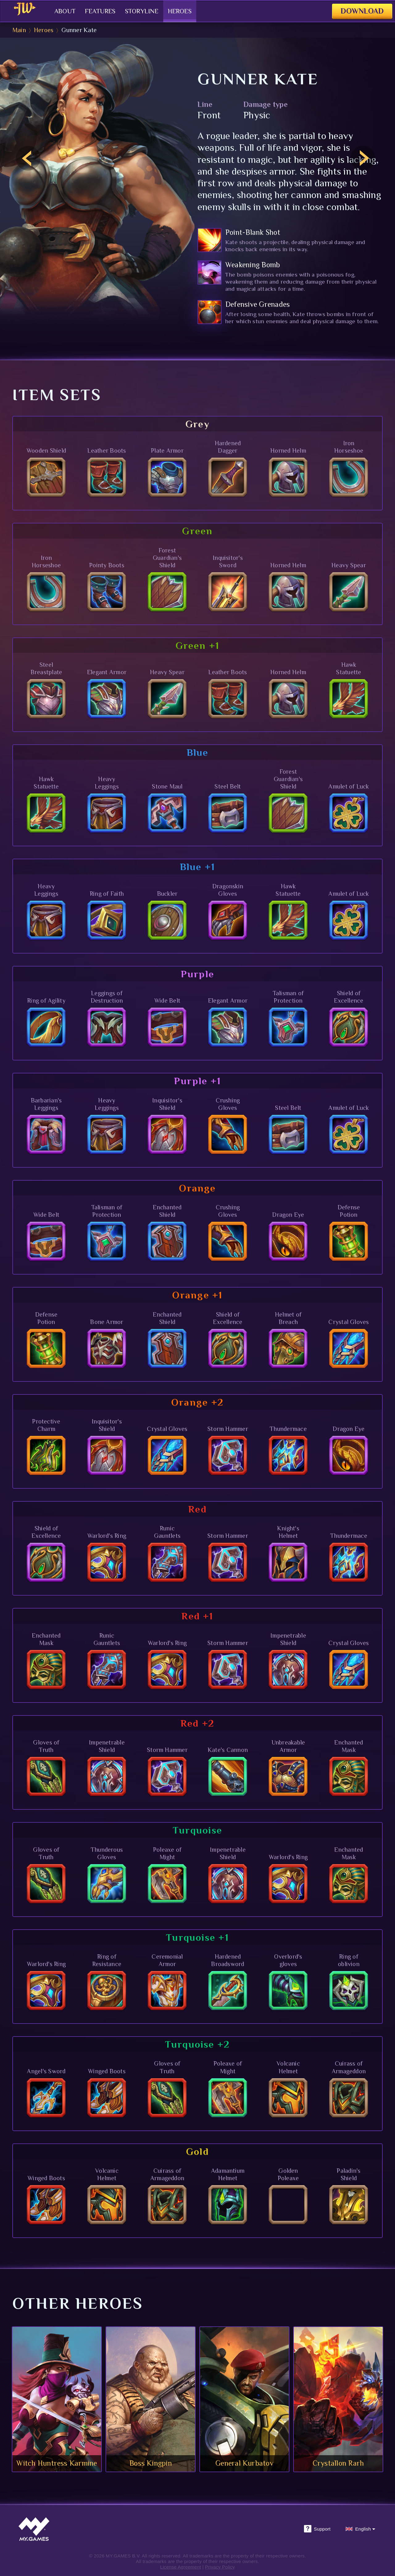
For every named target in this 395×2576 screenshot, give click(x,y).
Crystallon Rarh (338, 2463)
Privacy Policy (220, 2567)
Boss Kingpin (150, 2463)
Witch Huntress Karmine (56, 2463)
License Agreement (180, 2567)
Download (355, 11)
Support (317, 2528)
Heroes (183, 11)
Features (93, 11)
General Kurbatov (244, 2463)
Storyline (140, 11)
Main (19, 30)
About (54, 11)
